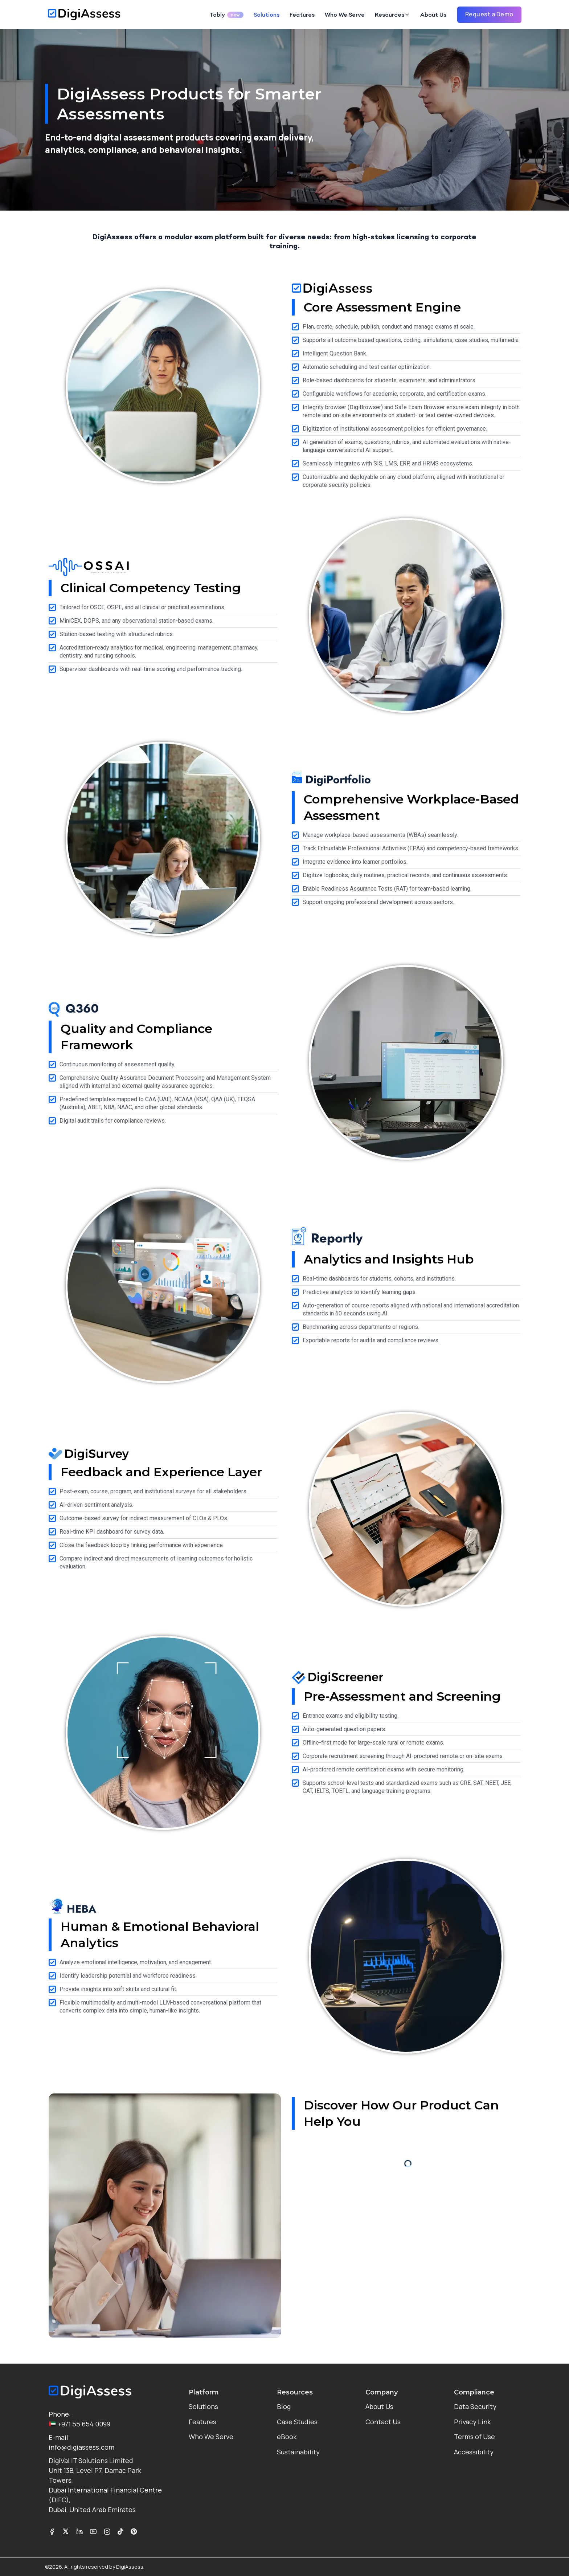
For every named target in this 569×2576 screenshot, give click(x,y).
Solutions (266, 14)
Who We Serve (345, 14)
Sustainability (298, 2451)
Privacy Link (472, 2421)
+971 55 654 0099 (79, 2424)
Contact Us (383, 2421)
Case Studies (297, 2421)
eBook (286, 2436)
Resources (389, 14)
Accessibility (474, 2451)
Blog (284, 2406)
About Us (433, 14)
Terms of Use (474, 2436)
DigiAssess (129, 2566)
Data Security (475, 2406)
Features (302, 14)
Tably (226, 14)
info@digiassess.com (81, 2447)
